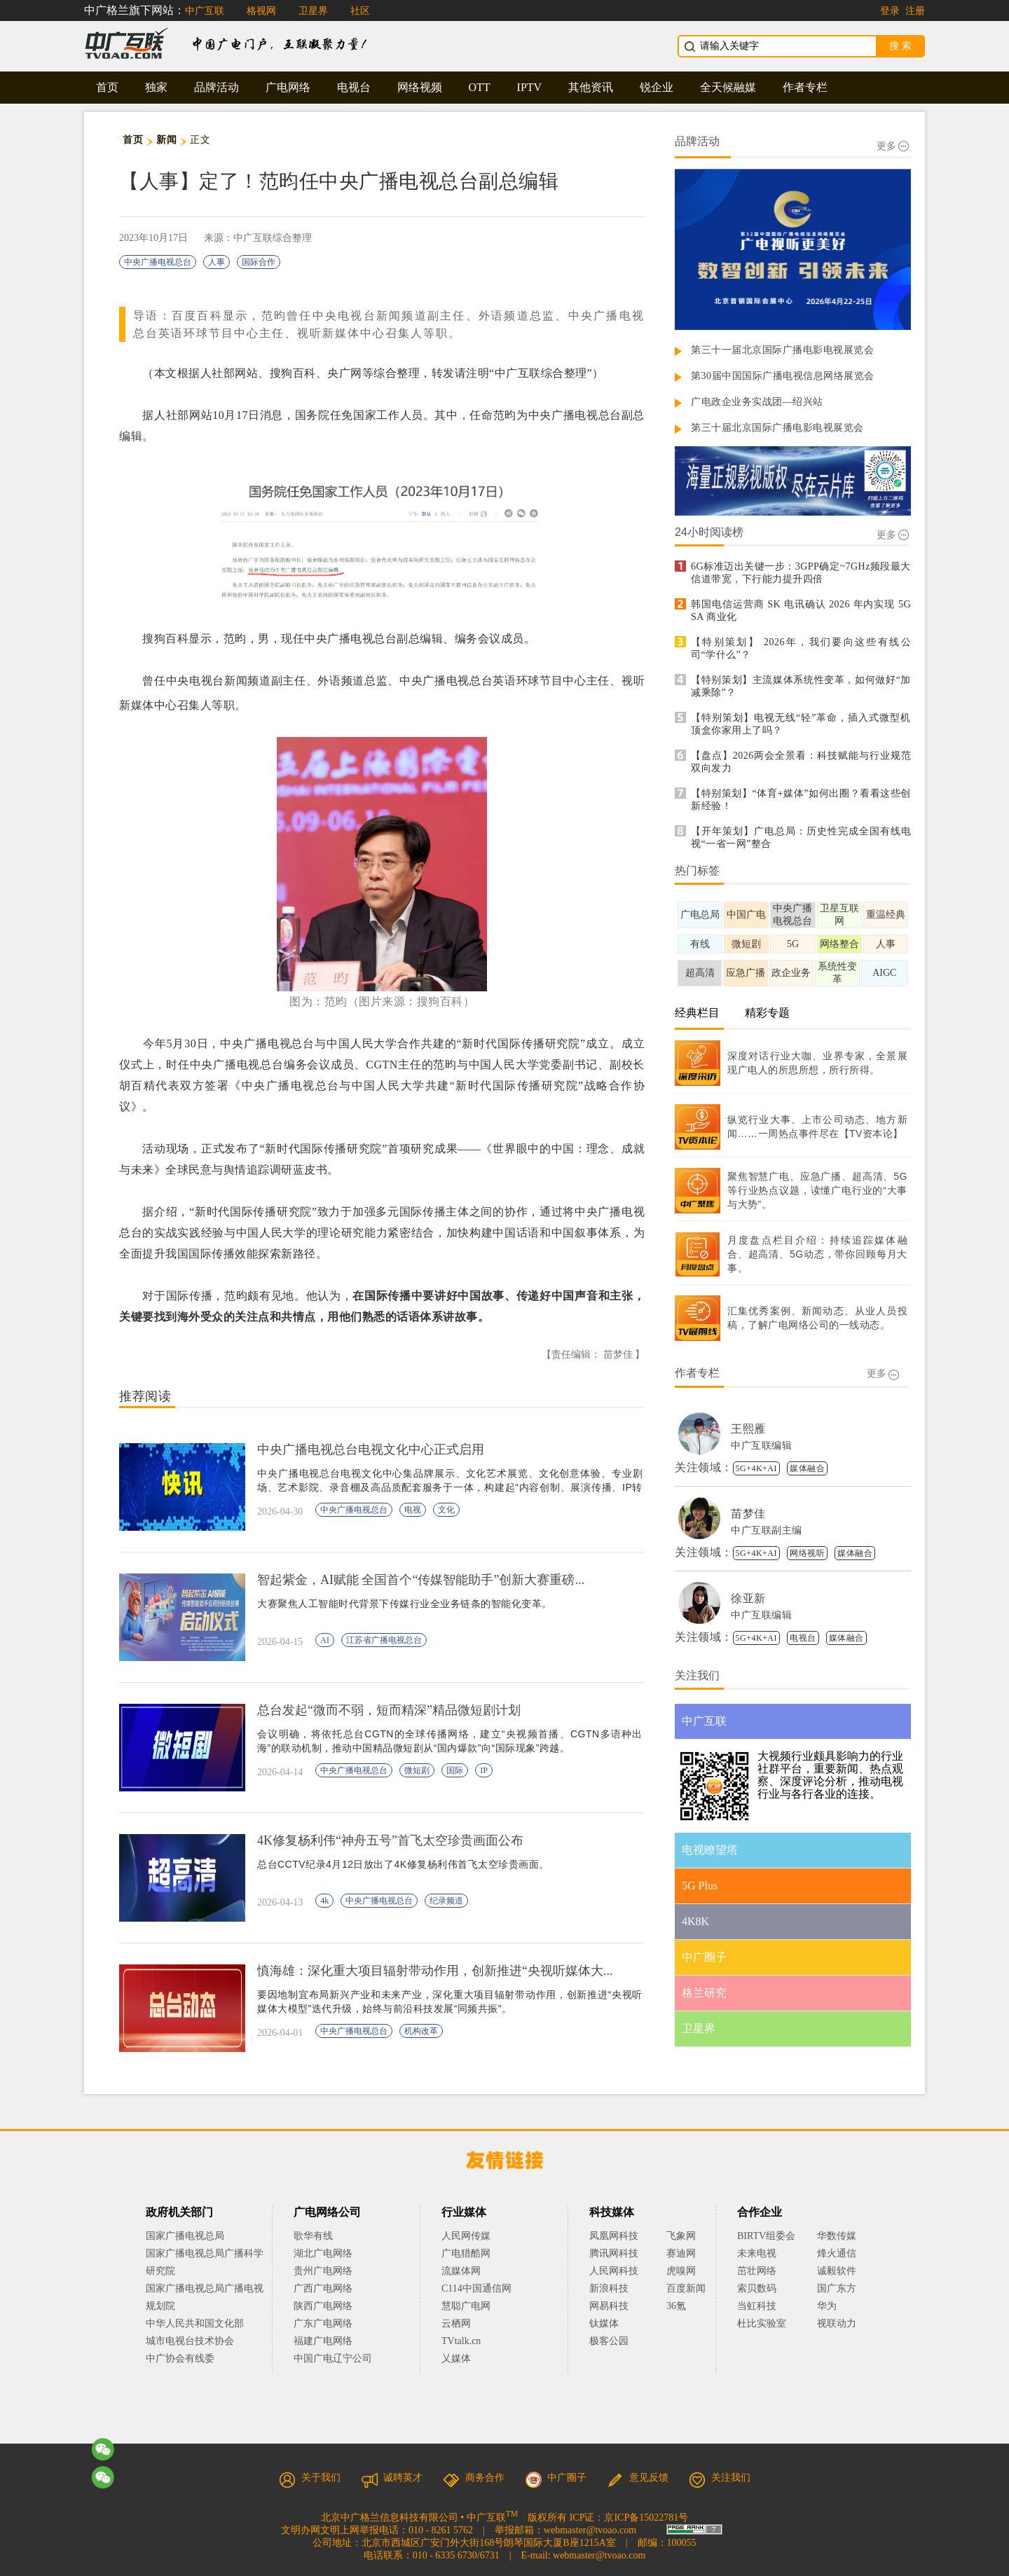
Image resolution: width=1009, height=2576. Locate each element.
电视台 (354, 87)
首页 (107, 87)
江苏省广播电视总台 (384, 1640)
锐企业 (656, 87)
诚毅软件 (836, 2271)
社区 (360, 11)
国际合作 (258, 262)
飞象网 (681, 2236)
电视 (412, 1510)
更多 (893, 146)
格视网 (261, 11)
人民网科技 (613, 2271)
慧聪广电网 (465, 2306)
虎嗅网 (681, 2271)
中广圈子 (555, 2477)
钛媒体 (604, 2323)
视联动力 (836, 2323)
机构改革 (421, 2031)
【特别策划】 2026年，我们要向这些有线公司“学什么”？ (801, 648)
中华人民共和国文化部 (195, 2323)
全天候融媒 (728, 87)
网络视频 (419, 87)
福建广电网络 (323, 2341)
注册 (915, 11)
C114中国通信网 (476, 2288)
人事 (216, 262)
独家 (156, 87)
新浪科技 (609, 2288)
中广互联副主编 (766, 1530)
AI (324, 1640)
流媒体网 (461, 2271)
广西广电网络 (323, 2288)
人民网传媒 (465, 2236)
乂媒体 (456, 2358)
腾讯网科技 (613, 2253)
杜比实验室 (761, 2323)
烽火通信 (836, 2253)
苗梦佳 (748, 1514)
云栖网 (456, 2323)
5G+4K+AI (757, 1468)
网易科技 (609, 2306)
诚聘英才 (392, 2477)
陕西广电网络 (323, 2306)
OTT (479, 87)
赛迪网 (681, 2253)
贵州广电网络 (323, 2271)
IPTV (529, 87)
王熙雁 (748, 1429)
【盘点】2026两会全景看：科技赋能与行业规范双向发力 (801, 761)
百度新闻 (686, 2288)
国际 (454, 1770)
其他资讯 (590, 87)
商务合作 (473, 2477)
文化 (446, 1510)
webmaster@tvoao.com (590, 2530)
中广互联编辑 (761, 1445)
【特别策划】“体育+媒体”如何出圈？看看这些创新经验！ (801, 799)
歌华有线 (313, 2236)
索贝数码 (756, 2288)
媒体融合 (807, 1468)
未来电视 (756, 2253)
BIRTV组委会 (766, 2236)
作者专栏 (805, 87)
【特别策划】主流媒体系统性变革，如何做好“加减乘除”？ (801, 686)
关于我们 (310, 2477)
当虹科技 (756, 2306)
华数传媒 (836, 2236)
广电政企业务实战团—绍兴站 (757, 402)
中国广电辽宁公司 (333, 2358)
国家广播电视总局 (185, 2236)
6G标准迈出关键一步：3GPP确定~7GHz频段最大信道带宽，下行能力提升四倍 (801, 572)
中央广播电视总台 (157, 262)
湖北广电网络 (323, 2253)
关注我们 (719, 2477)
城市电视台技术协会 (190, 2341)
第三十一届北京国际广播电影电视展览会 (782, 350)
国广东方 (836, 2288)
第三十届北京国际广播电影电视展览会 (777, 427)
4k (324, 1901)
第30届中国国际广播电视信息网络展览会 (782, 376)
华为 (836, 2306)
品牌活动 (216, 87)
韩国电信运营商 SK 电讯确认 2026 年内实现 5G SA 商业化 (801, 610)
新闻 (166, 140)
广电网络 (288, 87)
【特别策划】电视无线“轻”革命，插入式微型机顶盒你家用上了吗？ (801, 724)
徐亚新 (748, 1598)
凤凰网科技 (613, 2236)
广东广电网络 (323, 2323)
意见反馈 (637, 2477)
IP (484, 1770)
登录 (890, 11)
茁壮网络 (756, 2271)
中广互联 (204, 11)
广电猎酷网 (465, 2253)
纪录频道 (446, 1901)
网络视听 (807, 1553)
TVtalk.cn (461, 2341)
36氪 (676, 2306)
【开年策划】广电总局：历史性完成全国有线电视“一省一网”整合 (801, 837)
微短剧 (417, 1770)
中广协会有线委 (180, 2358)
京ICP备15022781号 (646, 2517)
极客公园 (609, 2341)
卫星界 (313, 11)
